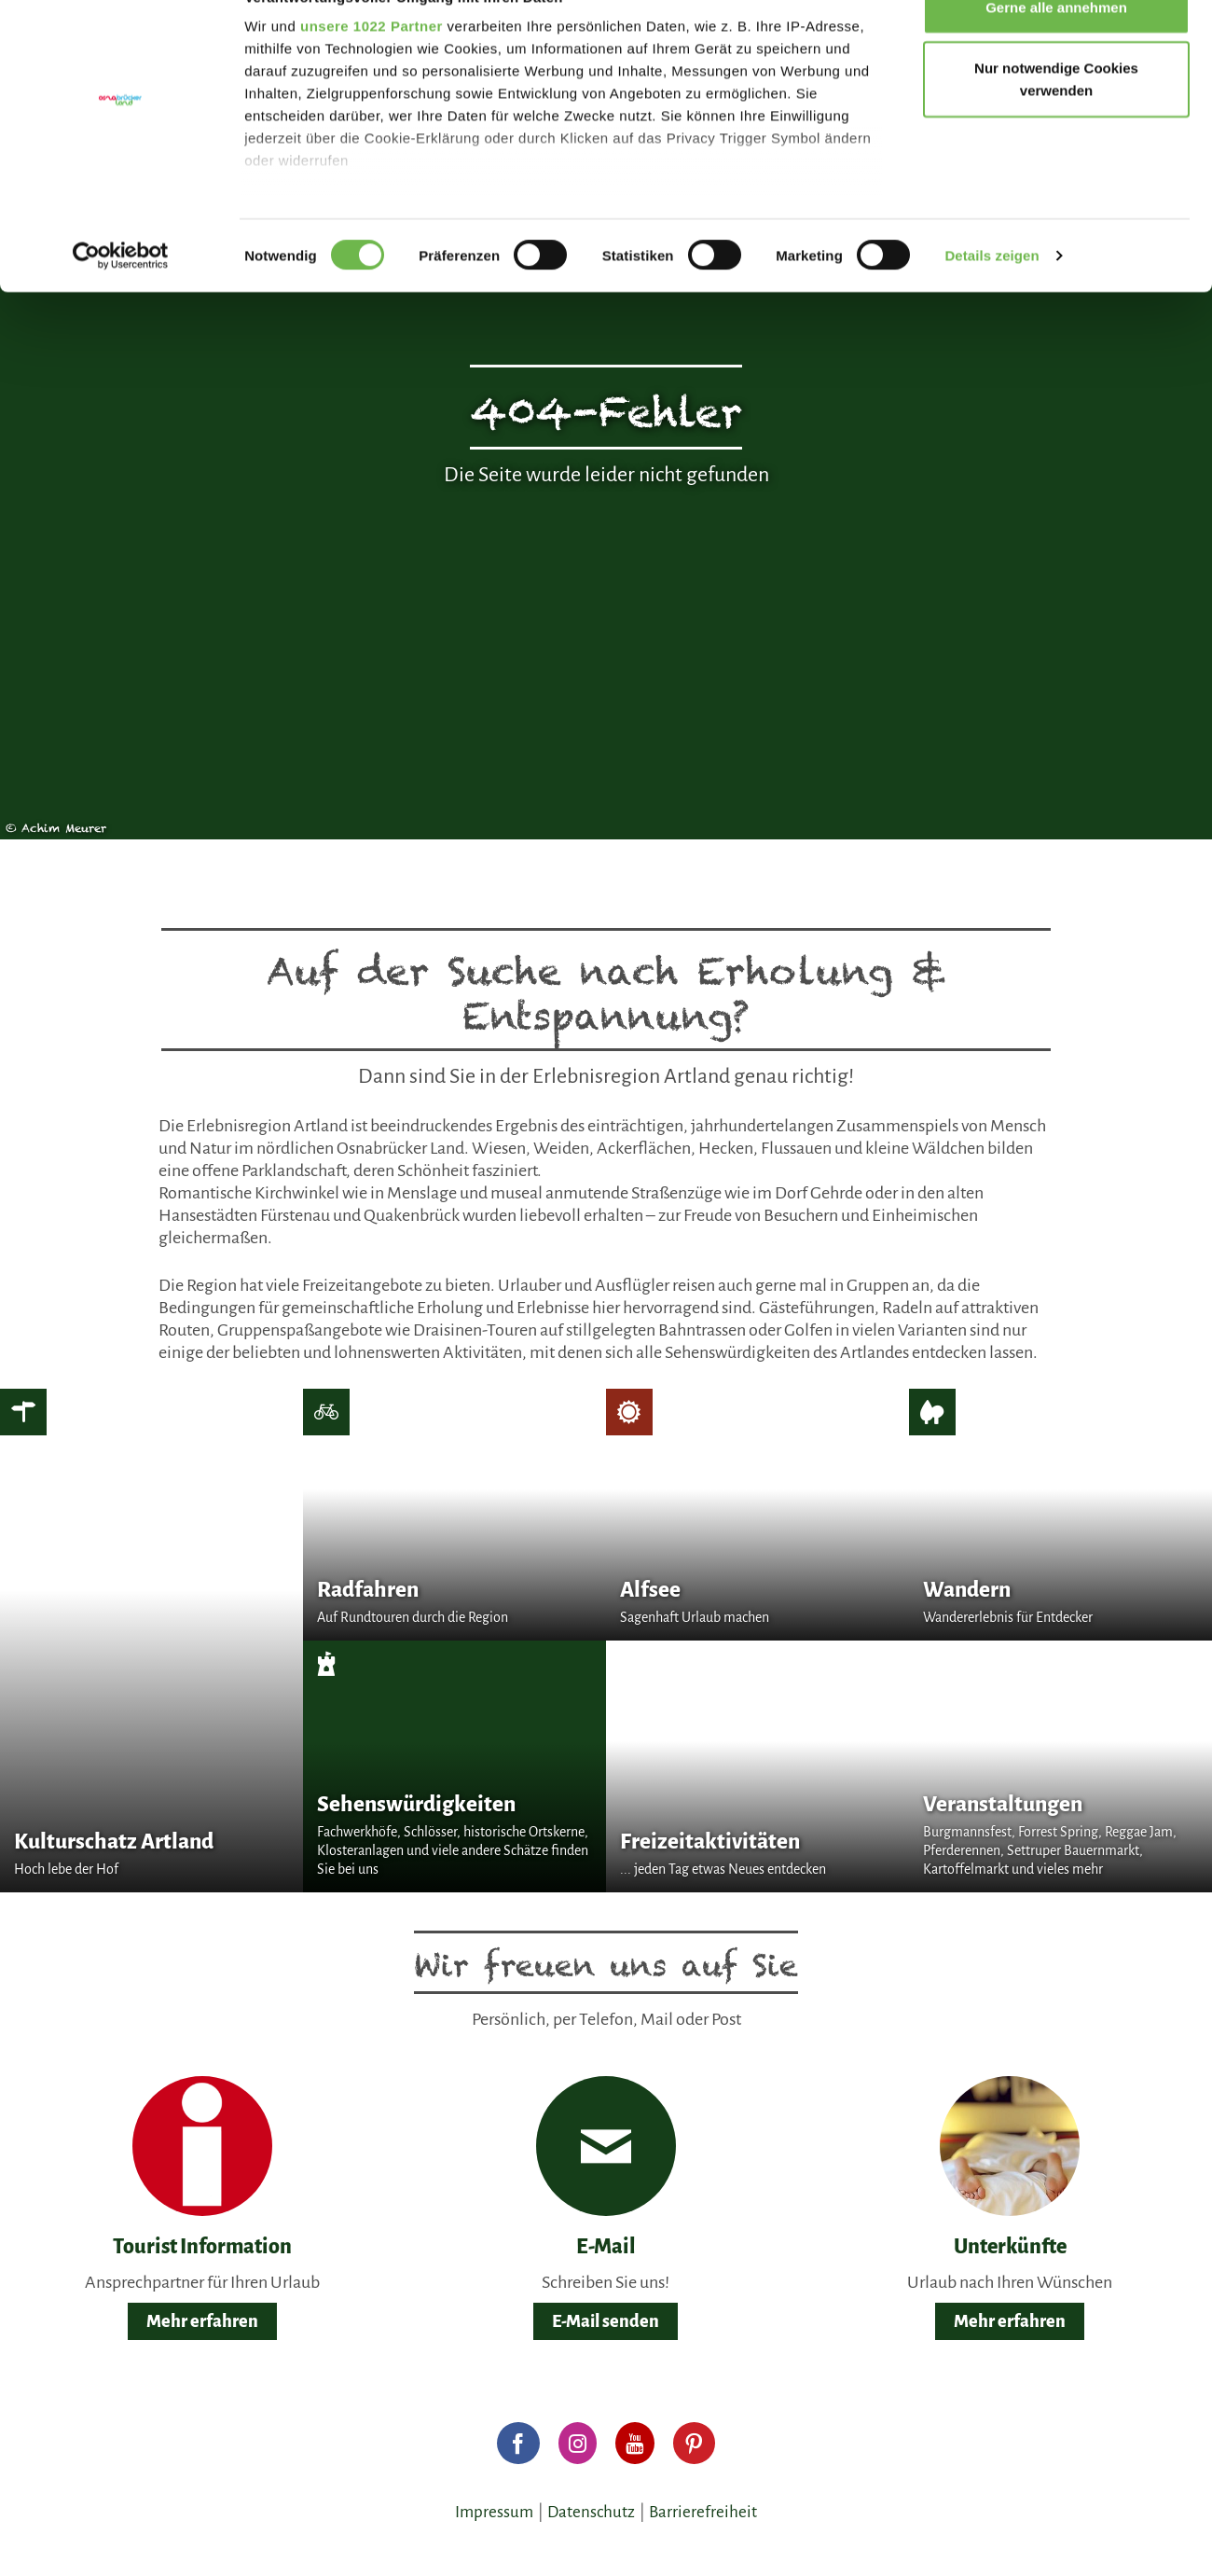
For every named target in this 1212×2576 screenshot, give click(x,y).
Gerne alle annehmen (1056, 49)
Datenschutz (591, 2512)
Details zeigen (991, 298)
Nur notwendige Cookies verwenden (1056, 122)
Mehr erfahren (202, 2321)
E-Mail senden (605, 2321)
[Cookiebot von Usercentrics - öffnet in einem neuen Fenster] (120, 298)
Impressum (494, 2512)
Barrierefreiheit (703, 2512)
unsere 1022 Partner (371, 68)
